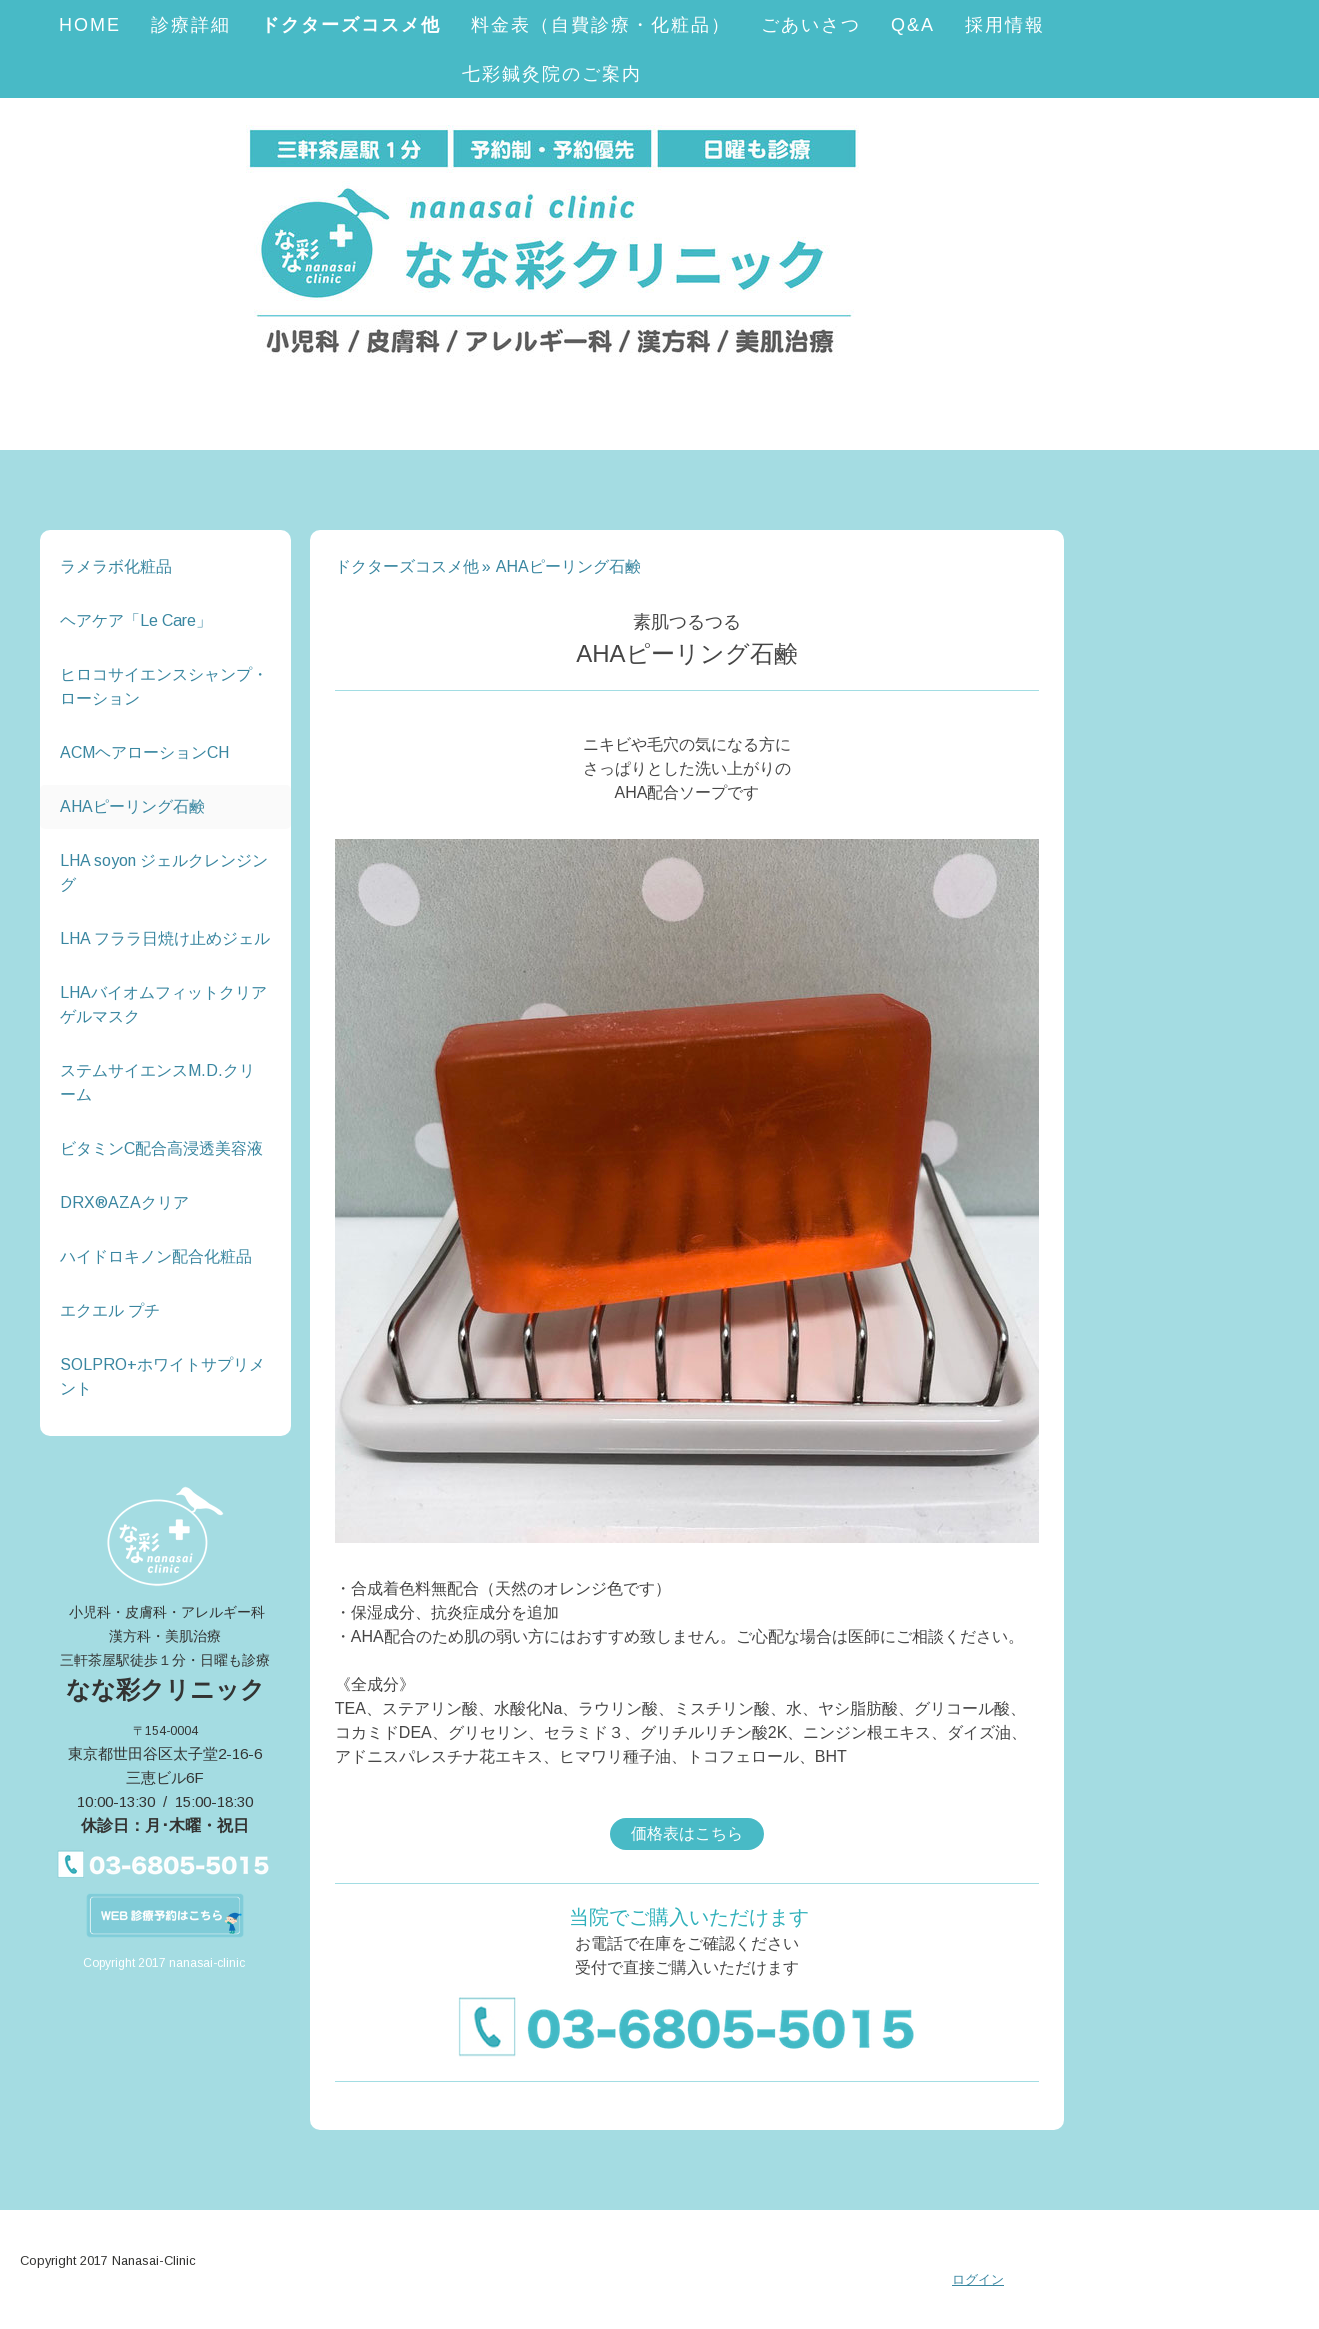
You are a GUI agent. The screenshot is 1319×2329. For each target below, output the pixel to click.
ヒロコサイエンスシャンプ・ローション (164, 686)
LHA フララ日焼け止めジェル (165, 938)
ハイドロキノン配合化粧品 (156, 1256)
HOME (90, 25)
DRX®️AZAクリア (124, 1202)
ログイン (978, 2279)
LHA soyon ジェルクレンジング (164, 872)
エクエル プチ (110, 1310)
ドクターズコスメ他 (351, 25)
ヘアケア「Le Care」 (136, 620)
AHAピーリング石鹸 (132, 806)
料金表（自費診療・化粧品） (601, 25)
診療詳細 (191, 25)
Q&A (913, 25)
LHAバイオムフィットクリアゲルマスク (163, 1004)
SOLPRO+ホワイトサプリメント (162, 1376)
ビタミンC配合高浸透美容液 (161, 1148)
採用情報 (1005, 25)
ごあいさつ (811, 25)
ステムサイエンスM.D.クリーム (157, 1082)
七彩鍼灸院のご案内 (552, 74)
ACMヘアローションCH (144, 752)
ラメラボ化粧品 (116, 566)
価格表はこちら (687, 1833)
